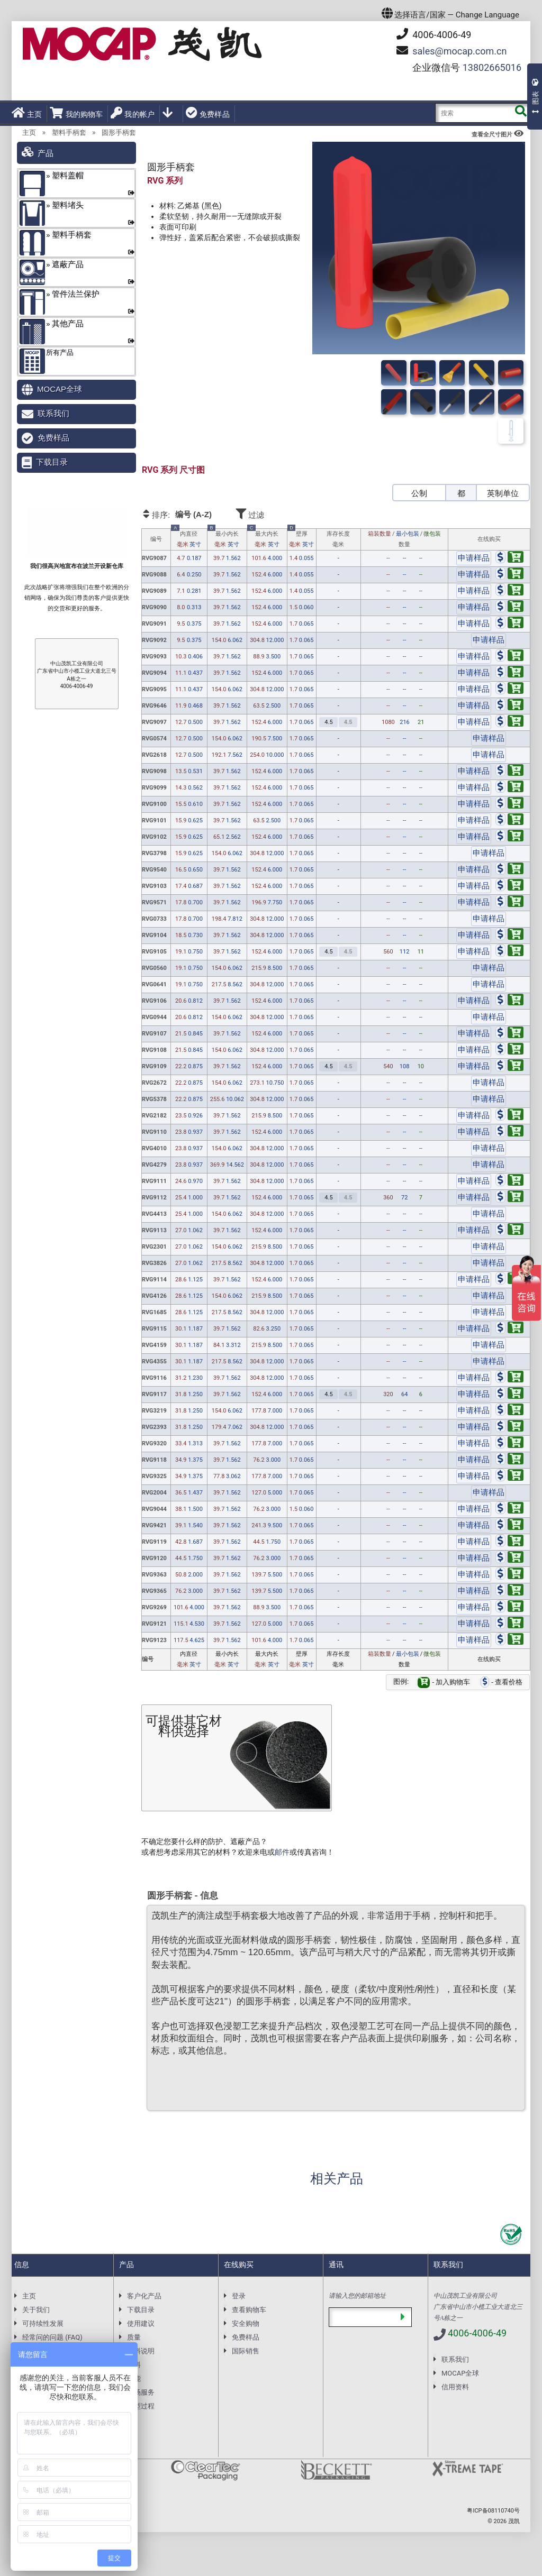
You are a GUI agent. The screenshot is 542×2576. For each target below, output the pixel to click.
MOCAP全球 (59, 388)
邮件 (282, 1852)
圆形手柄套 (119, 132)
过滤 (280, 513)
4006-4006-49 (434, 34)
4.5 (328, 722)
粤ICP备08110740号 (493, 2510)
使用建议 (141, 2323)
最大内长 (266, 539)
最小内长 (227, 539)
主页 (27, 113)
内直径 (188, 539)
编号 (156, 539)
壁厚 (301, 539)
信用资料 (455, 2387)
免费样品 (208, 113)
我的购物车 (76, 113)
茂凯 (514, 2521)
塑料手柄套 (69, 132)
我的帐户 (133, 113)
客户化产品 (144, 2296)
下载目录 (52, 461)
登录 (239, 2296)
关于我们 (36, 2310)
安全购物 (245, 2323)
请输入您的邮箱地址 (357, 2295)
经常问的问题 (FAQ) (52, 2337)
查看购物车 (249, 2310)
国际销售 (245, 2351)
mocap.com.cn (459, 51)
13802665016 (492, 67)
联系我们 (53, 413)
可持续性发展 (43, 2323)
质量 (134, 2337)
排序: (187, 514)
